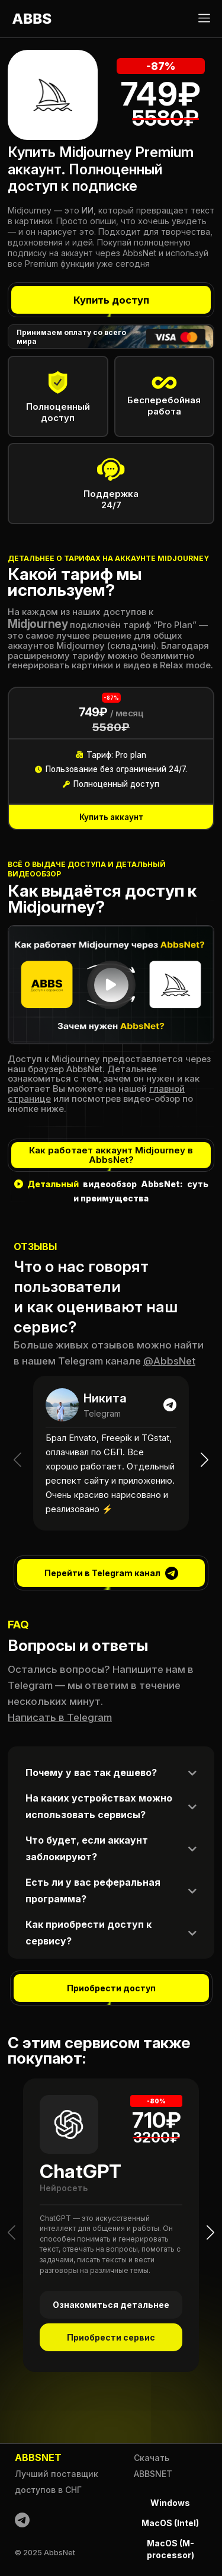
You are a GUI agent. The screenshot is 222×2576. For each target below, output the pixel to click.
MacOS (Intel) (170, 2523)
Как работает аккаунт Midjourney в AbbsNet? (111, 1154)
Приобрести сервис (111, 2338)
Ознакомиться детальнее (111, 2305)
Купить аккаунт (111, 817)
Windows (170, 2503)
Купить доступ (111, 300)
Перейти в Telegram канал (111, 1573)
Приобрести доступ (111, 1988)
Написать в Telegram (60, 1717)
